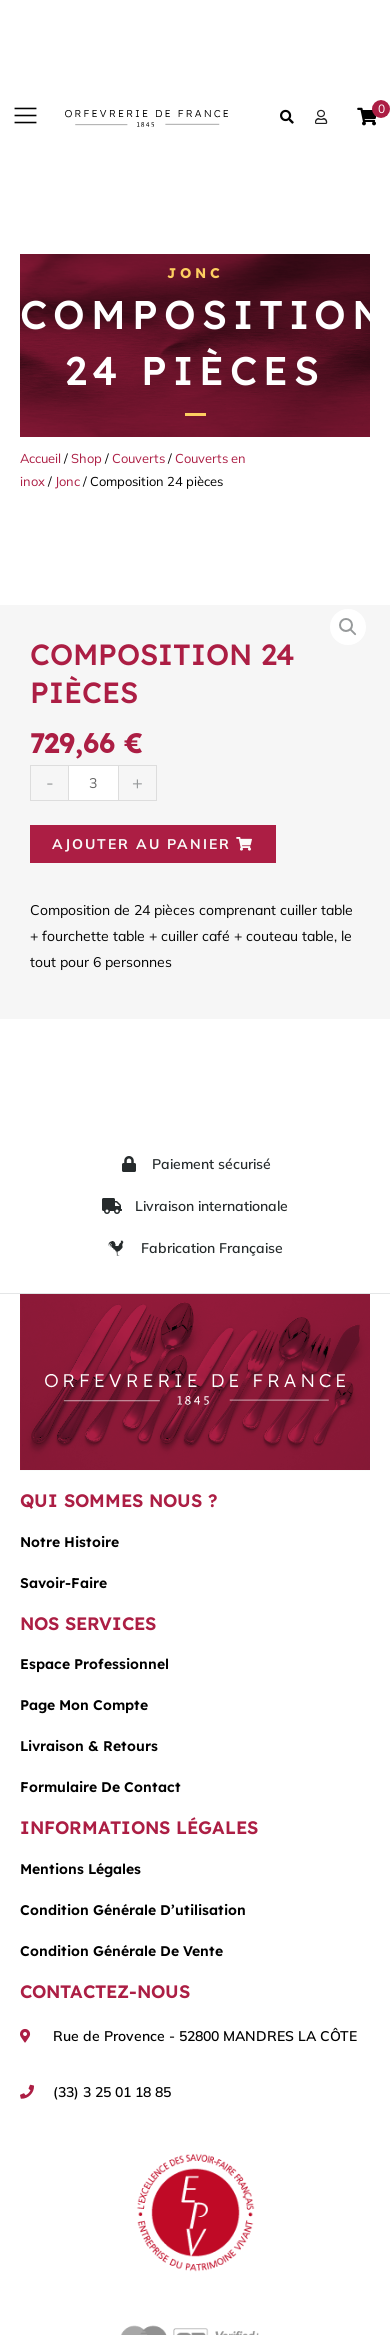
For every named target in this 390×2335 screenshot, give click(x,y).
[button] (25, 116)
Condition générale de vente (121, 1951)
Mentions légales (80, 1869)
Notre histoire (69, 1542)
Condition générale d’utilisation (133, 1910)
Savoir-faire (63, 1583)
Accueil (40, 458)
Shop (86, 458)
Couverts (138, 458)
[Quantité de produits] (93, 782)
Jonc (195, 273)
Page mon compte (84, 1705)
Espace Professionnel (94, 1664)
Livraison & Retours (89, 1746)
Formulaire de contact (100, 1787)
